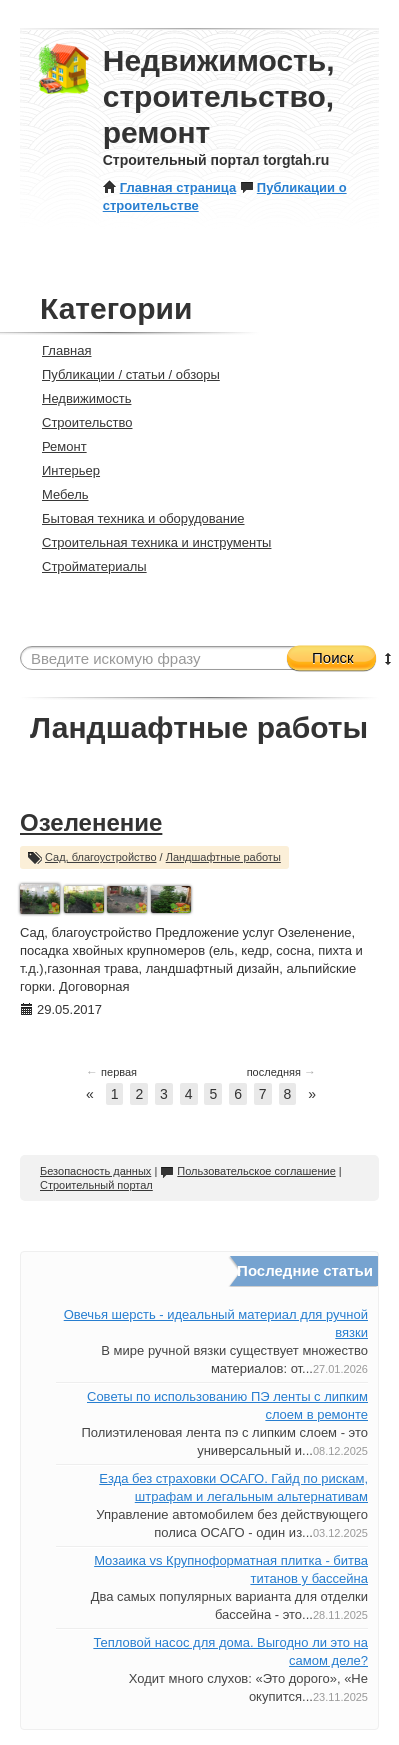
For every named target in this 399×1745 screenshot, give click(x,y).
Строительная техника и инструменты (148, 542)
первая (111, 1072)
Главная (58, 350)
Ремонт (56, 446)
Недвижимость (78, 398)
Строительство (78, 422)
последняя (281, 1072)
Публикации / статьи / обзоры (122, 374)
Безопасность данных (95, 1171)
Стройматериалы (86, 566)
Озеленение (91, 822)
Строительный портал (96, 1185)
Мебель (57, 494)
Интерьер (62, 470)
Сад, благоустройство (101, 857)
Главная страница (169, 187)
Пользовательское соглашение (247, 1171)
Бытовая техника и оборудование (134, 518)
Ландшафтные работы (223, 857)
